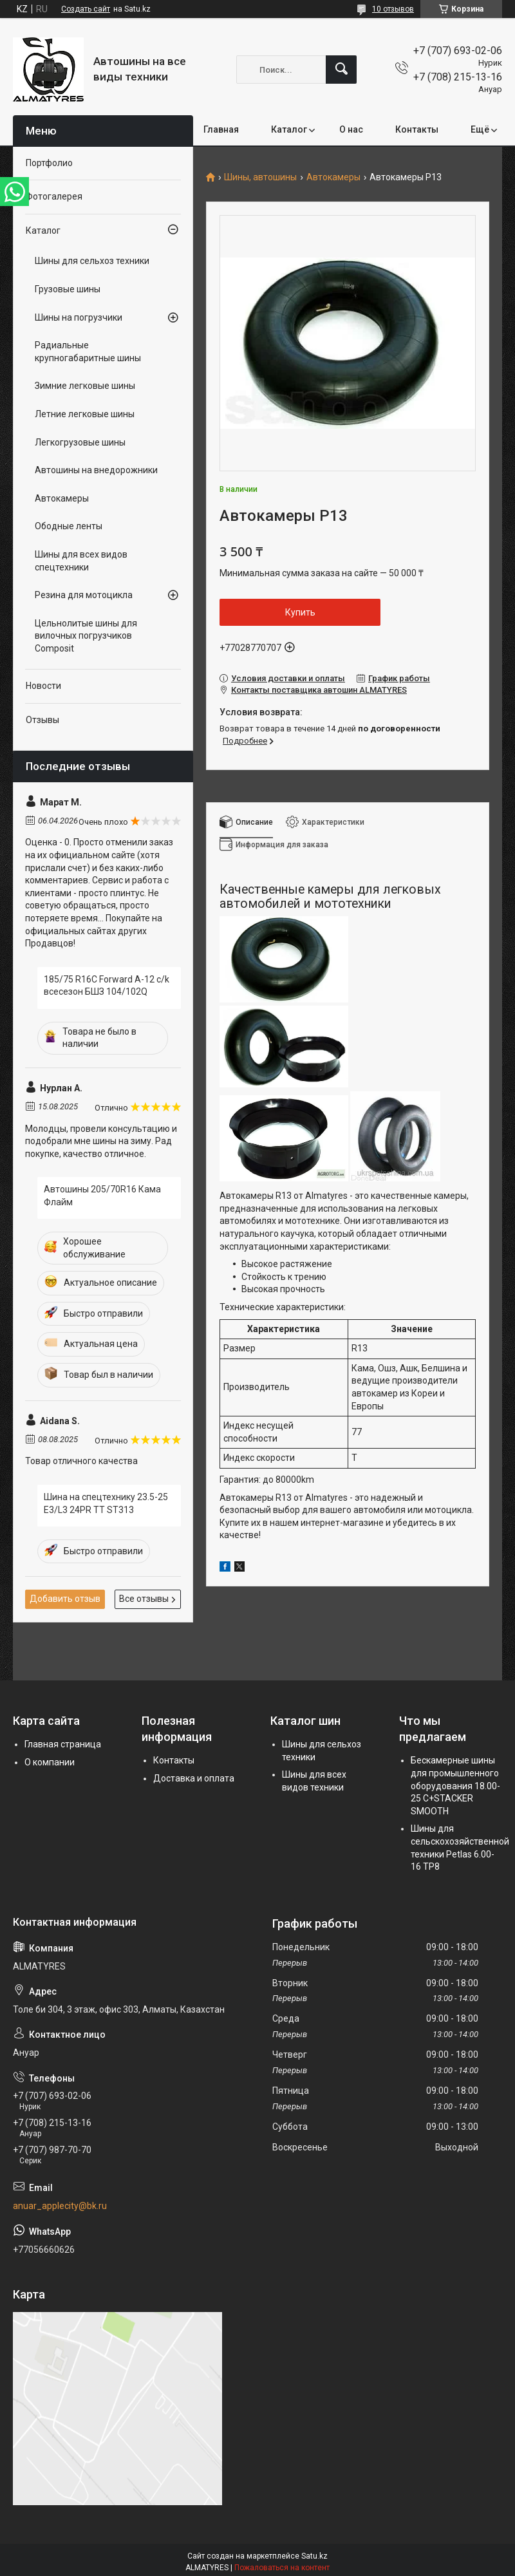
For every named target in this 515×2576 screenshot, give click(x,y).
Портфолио (49, 163)
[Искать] (341, 69)
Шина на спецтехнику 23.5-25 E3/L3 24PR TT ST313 (106, 1503)
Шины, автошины (260, 177)
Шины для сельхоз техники (92, 261)
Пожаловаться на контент (282, 2567)
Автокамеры (333, 177)
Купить (300, 612)
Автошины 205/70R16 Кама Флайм (102, 1195)
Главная (221, 129)
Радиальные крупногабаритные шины (88, 351)
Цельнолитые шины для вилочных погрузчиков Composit (86, 635)
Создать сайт (85, 9)
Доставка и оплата (193, 1778)
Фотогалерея (54, 196)
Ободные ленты (68, 526)
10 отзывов (393, 9)
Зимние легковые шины (85, 386)
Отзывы (42, 720)
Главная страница (62, 1744)
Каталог (289, 129)
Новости (43, 686)
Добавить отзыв (65, 1599)
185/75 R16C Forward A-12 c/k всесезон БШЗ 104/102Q (106, 985)
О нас (351, 129)
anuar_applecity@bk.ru (60, 2206)
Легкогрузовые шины (80, 442)
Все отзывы (144, 1599)
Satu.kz (314, 2556)
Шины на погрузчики (78, 317)
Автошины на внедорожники (96, 470)
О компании (49, 1762)
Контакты (416, 129)
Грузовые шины (67, 289)
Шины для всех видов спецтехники (81, 560)
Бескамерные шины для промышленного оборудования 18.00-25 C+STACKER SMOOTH (455, 1785)
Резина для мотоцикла (84, 595)
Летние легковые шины (85, 414)
